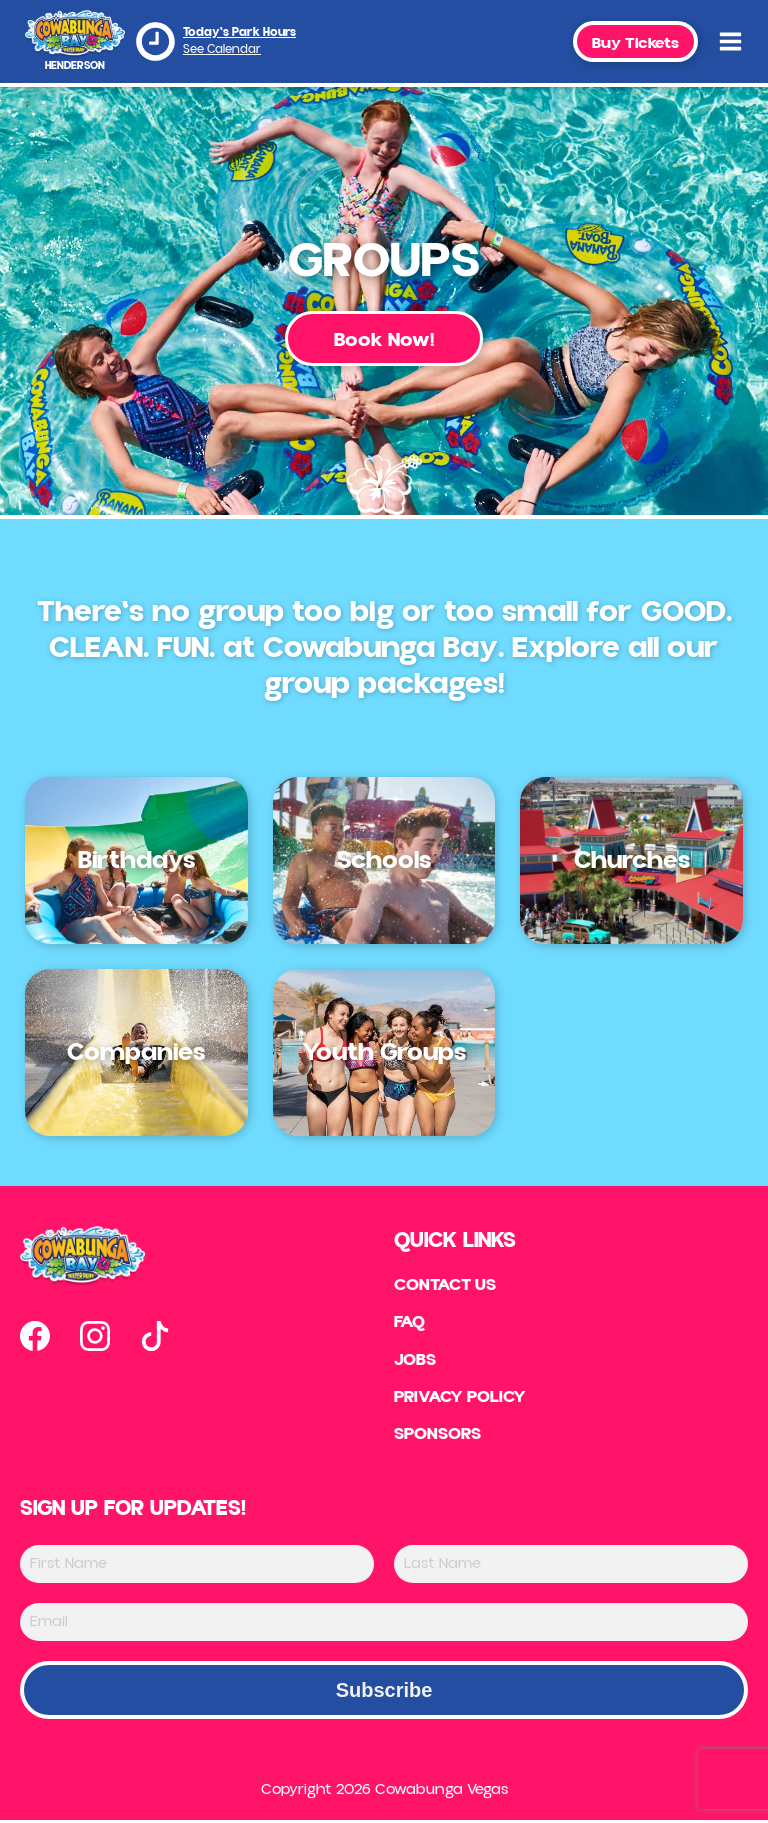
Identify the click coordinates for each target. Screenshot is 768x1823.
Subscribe (384, 1693)
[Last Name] (571, 1567)
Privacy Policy (463, 1400)
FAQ (410, 1324)
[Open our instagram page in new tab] (95, 1336)
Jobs (415, 1362)
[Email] (384, 1625)
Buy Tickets (635, 43)
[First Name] (197, 1567)
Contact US (447, 1286)
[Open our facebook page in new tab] (35, 1336)
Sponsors (438, 1438)
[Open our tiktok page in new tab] (155, 1336)
